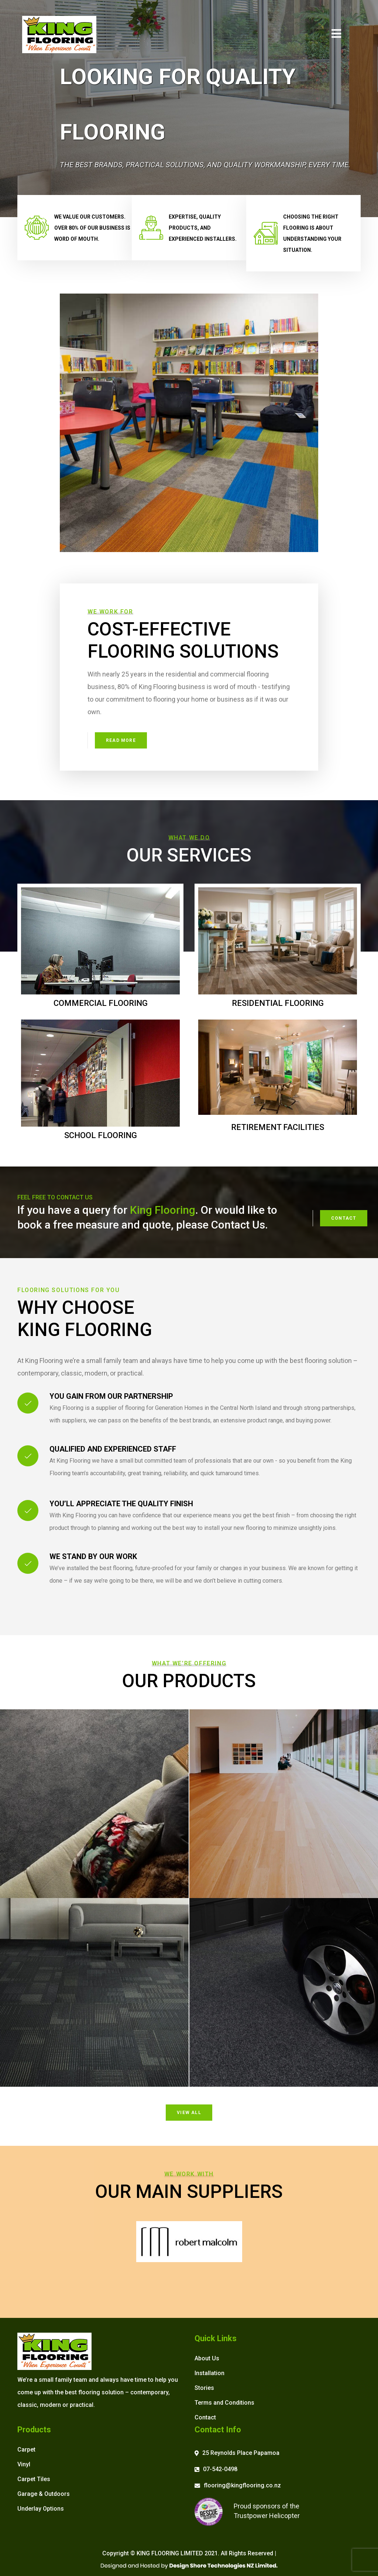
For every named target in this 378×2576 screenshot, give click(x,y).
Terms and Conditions (224, 2402)
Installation (209, 2373)
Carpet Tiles (33, 2479)
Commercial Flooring (101, 1003)
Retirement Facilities (277, 1127)
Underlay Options (40, 2508)
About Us (207, 2358)
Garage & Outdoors (43, 2493)
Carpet (26, 2449)
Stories (204, 2387)
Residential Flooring (278, 1003)
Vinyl (23, 2464)
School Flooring (100, 1135)
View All (189, 2112)
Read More (121, 740)
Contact (343, 1218)
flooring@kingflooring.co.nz (242, 2485)
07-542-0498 (220, 2469)
